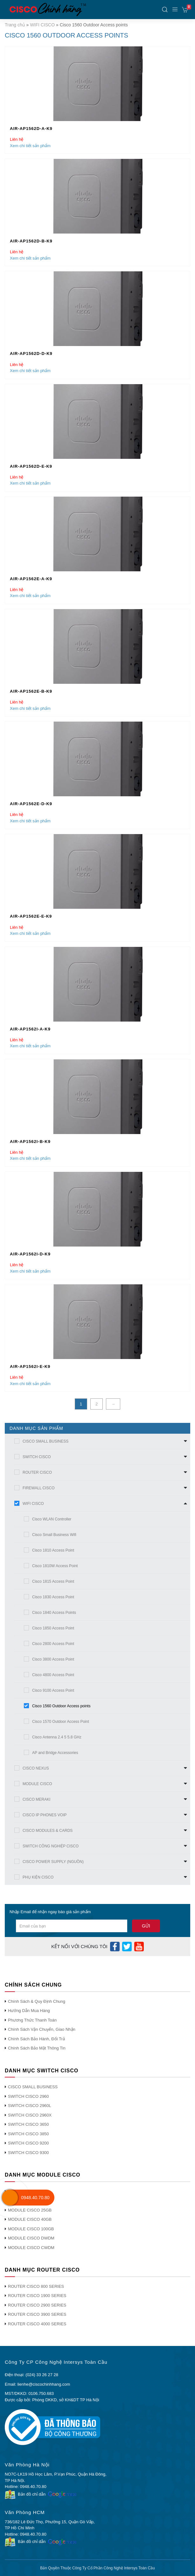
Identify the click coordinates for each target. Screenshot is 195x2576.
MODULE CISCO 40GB (30, 2219)
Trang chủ (15, 24)
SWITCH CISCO (37, 1457)
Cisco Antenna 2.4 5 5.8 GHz (56, 1737)
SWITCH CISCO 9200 (28, 2143)
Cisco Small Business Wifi (54, 1535)
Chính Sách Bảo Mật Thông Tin (37, 2048)
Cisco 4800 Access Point (53, 1675)
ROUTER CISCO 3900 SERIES (37, 2314)
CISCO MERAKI (36, 1799)
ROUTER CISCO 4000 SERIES (37, 2323)
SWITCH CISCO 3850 (28, 2133)
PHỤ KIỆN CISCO (38, 1877)
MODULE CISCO (37, 1784)
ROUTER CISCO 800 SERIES (36, 2286)
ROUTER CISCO (37, 1472)
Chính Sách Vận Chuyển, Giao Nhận (41, 2029)
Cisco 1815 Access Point (53, 1581)
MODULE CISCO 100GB (31, 2228)
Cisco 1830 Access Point (53, 1597)
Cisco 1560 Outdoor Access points (61, 1706)
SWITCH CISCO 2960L (29, 2105)
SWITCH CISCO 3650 (28, 2124)
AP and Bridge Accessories (55, 1752)
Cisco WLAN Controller (51, 1519)
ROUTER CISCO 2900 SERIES (37, 2305)
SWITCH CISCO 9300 (28, 2152)
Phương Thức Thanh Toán (32, 2020)
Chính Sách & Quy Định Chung (36, 2001)
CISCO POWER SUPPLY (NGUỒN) (53, 1861)
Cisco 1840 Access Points (54, 1612)
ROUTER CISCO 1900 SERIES (37, 2295)
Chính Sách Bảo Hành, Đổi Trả (36, 2038)
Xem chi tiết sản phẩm (30, 145)
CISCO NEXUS (36, 1768)
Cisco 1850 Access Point (53, 1628)
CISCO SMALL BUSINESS (45, 1441)
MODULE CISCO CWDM (31, 2247)
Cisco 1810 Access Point (53, 1550)
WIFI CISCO (42, 24)
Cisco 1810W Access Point (55, 1566)
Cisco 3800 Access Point (53, 1659)
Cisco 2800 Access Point (53, 1643)
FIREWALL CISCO (38, 1488)
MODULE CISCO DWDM (31, 2238)
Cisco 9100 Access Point (53, 1690)
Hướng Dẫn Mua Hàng (29, 2010)
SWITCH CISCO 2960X (30, 2115)
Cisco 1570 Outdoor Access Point (60, 1721)
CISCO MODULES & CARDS (48, 1830)
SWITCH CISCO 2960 (28, 2096)
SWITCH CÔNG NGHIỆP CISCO (51, 1846)
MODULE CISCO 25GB (30, 2210)
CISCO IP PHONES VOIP (44, 1815)
